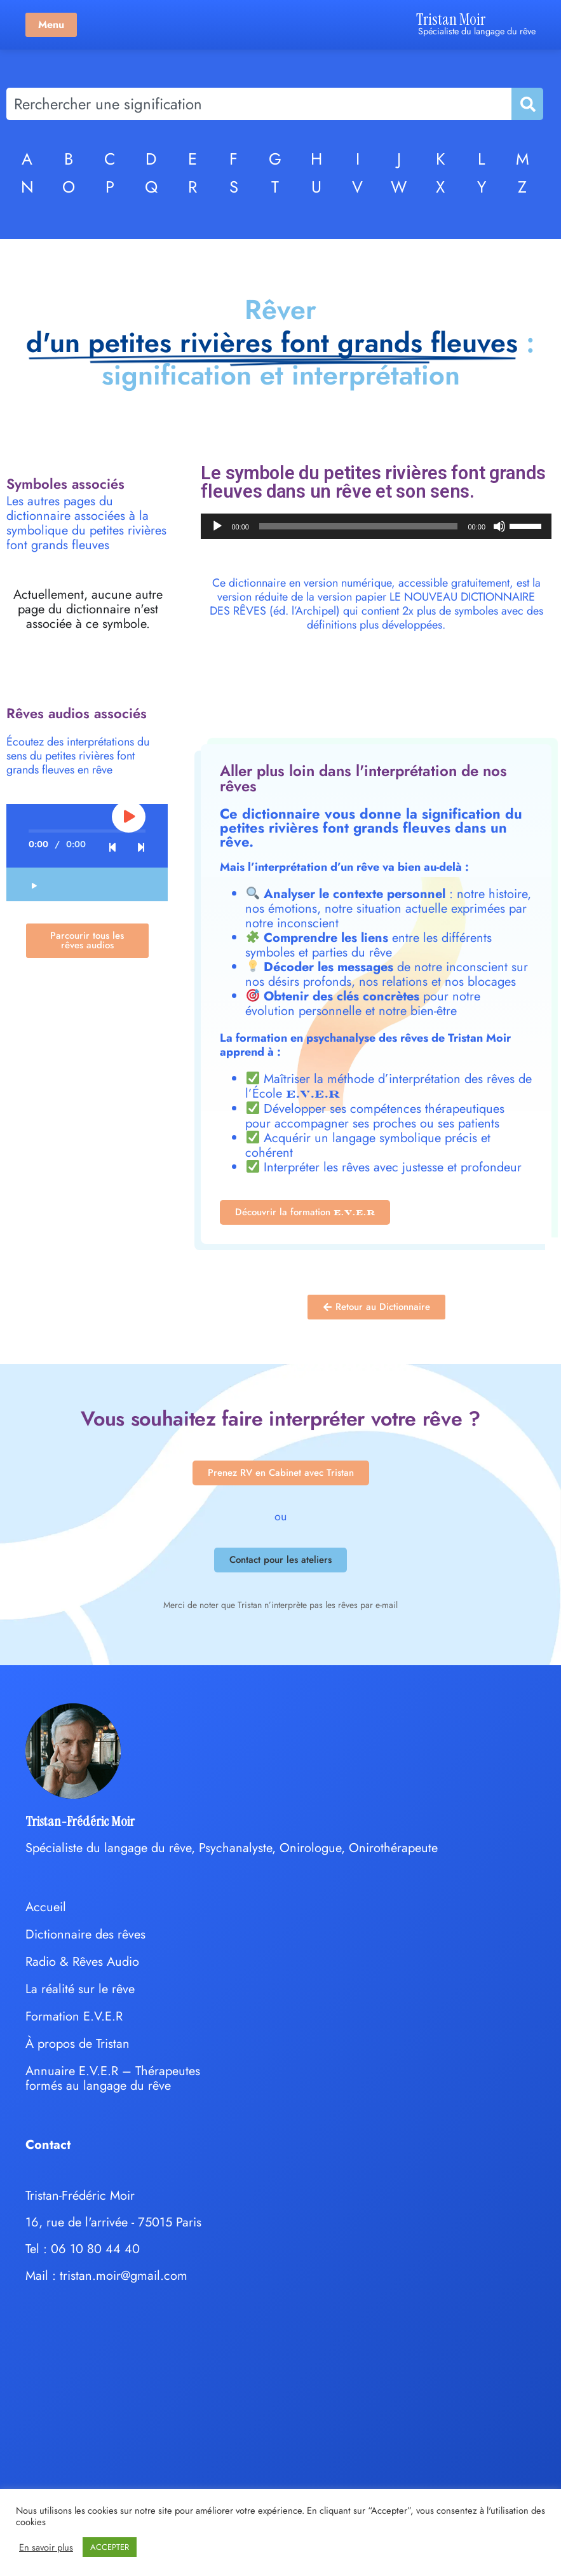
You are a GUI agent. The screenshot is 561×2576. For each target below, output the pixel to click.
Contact (48, 2144)
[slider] (358, 526)
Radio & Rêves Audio (82, 1961)
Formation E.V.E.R (74, 2016)
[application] (376, 526)
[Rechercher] (526, 104)
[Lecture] (217, 526)
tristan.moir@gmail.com (123, 2275)
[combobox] (258, 104)
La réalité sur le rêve (80, 1989)
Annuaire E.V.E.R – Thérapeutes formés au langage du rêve (112, 2078)
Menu (51, 24)
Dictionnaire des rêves (85, 1934)
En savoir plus (46, 2547)
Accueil (45, 1907)
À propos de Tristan (77, 2043)
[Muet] (499, 526)
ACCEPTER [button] (109, 2547)
